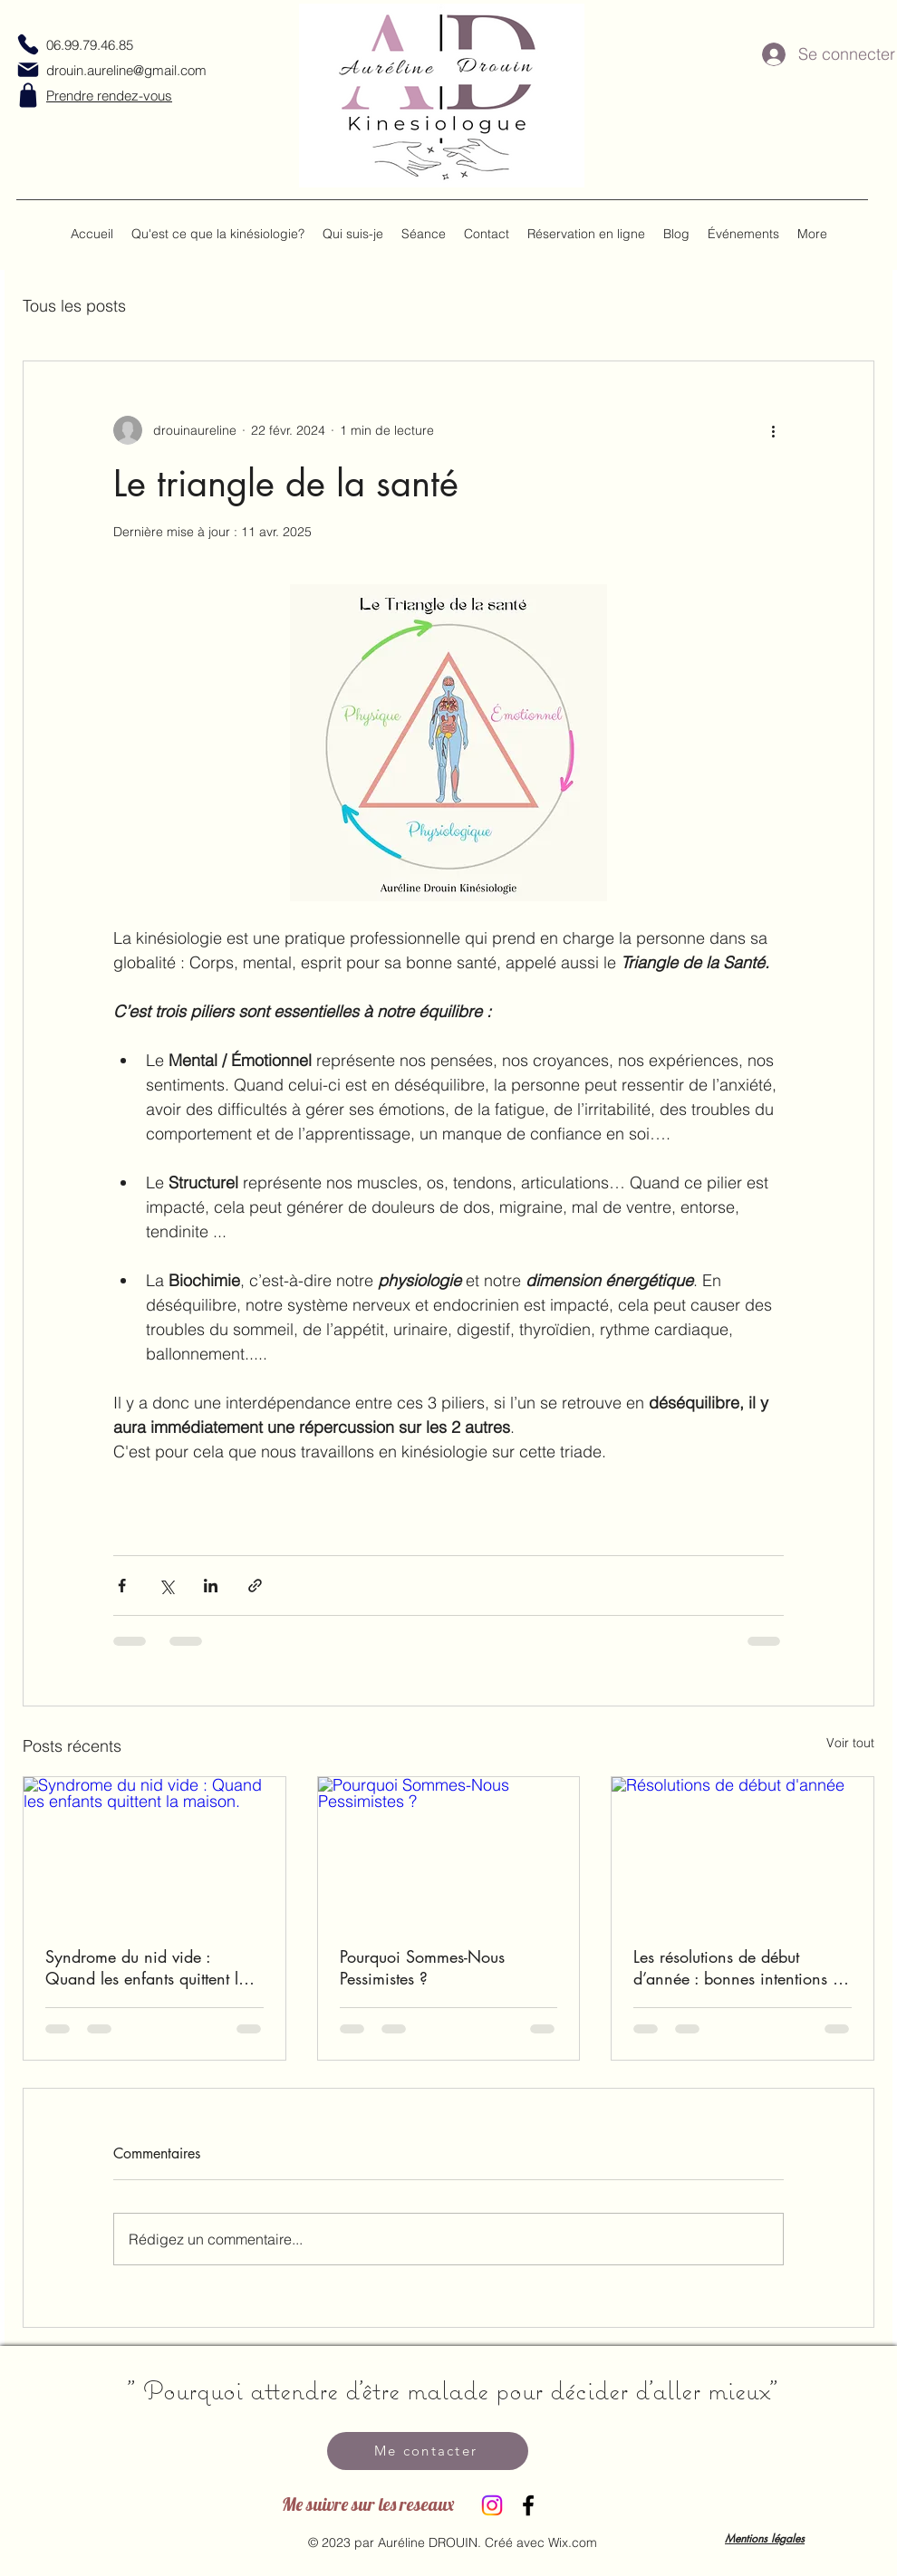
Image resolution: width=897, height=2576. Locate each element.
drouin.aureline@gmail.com (126, 70)
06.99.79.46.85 (89, 44)
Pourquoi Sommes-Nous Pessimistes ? (422, 1967)
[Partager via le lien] (255, 1585)
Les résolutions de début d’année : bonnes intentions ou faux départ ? (741, 1967)
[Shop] (28, 95)
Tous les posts (74, 305)
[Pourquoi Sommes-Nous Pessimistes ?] (449, 1850)
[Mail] (28, 70)
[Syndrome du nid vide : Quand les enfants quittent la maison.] (154, 1850)
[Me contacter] (427, 2451)
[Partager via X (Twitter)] (166, 1585)
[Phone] (28, 44)
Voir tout (850, 1743)
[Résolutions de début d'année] (742, 1850)
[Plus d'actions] (773, 430)
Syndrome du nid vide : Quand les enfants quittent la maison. (146, 1967)
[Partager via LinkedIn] (210, 1585)
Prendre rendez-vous (109, 95)
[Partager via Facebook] (121, 1585)
